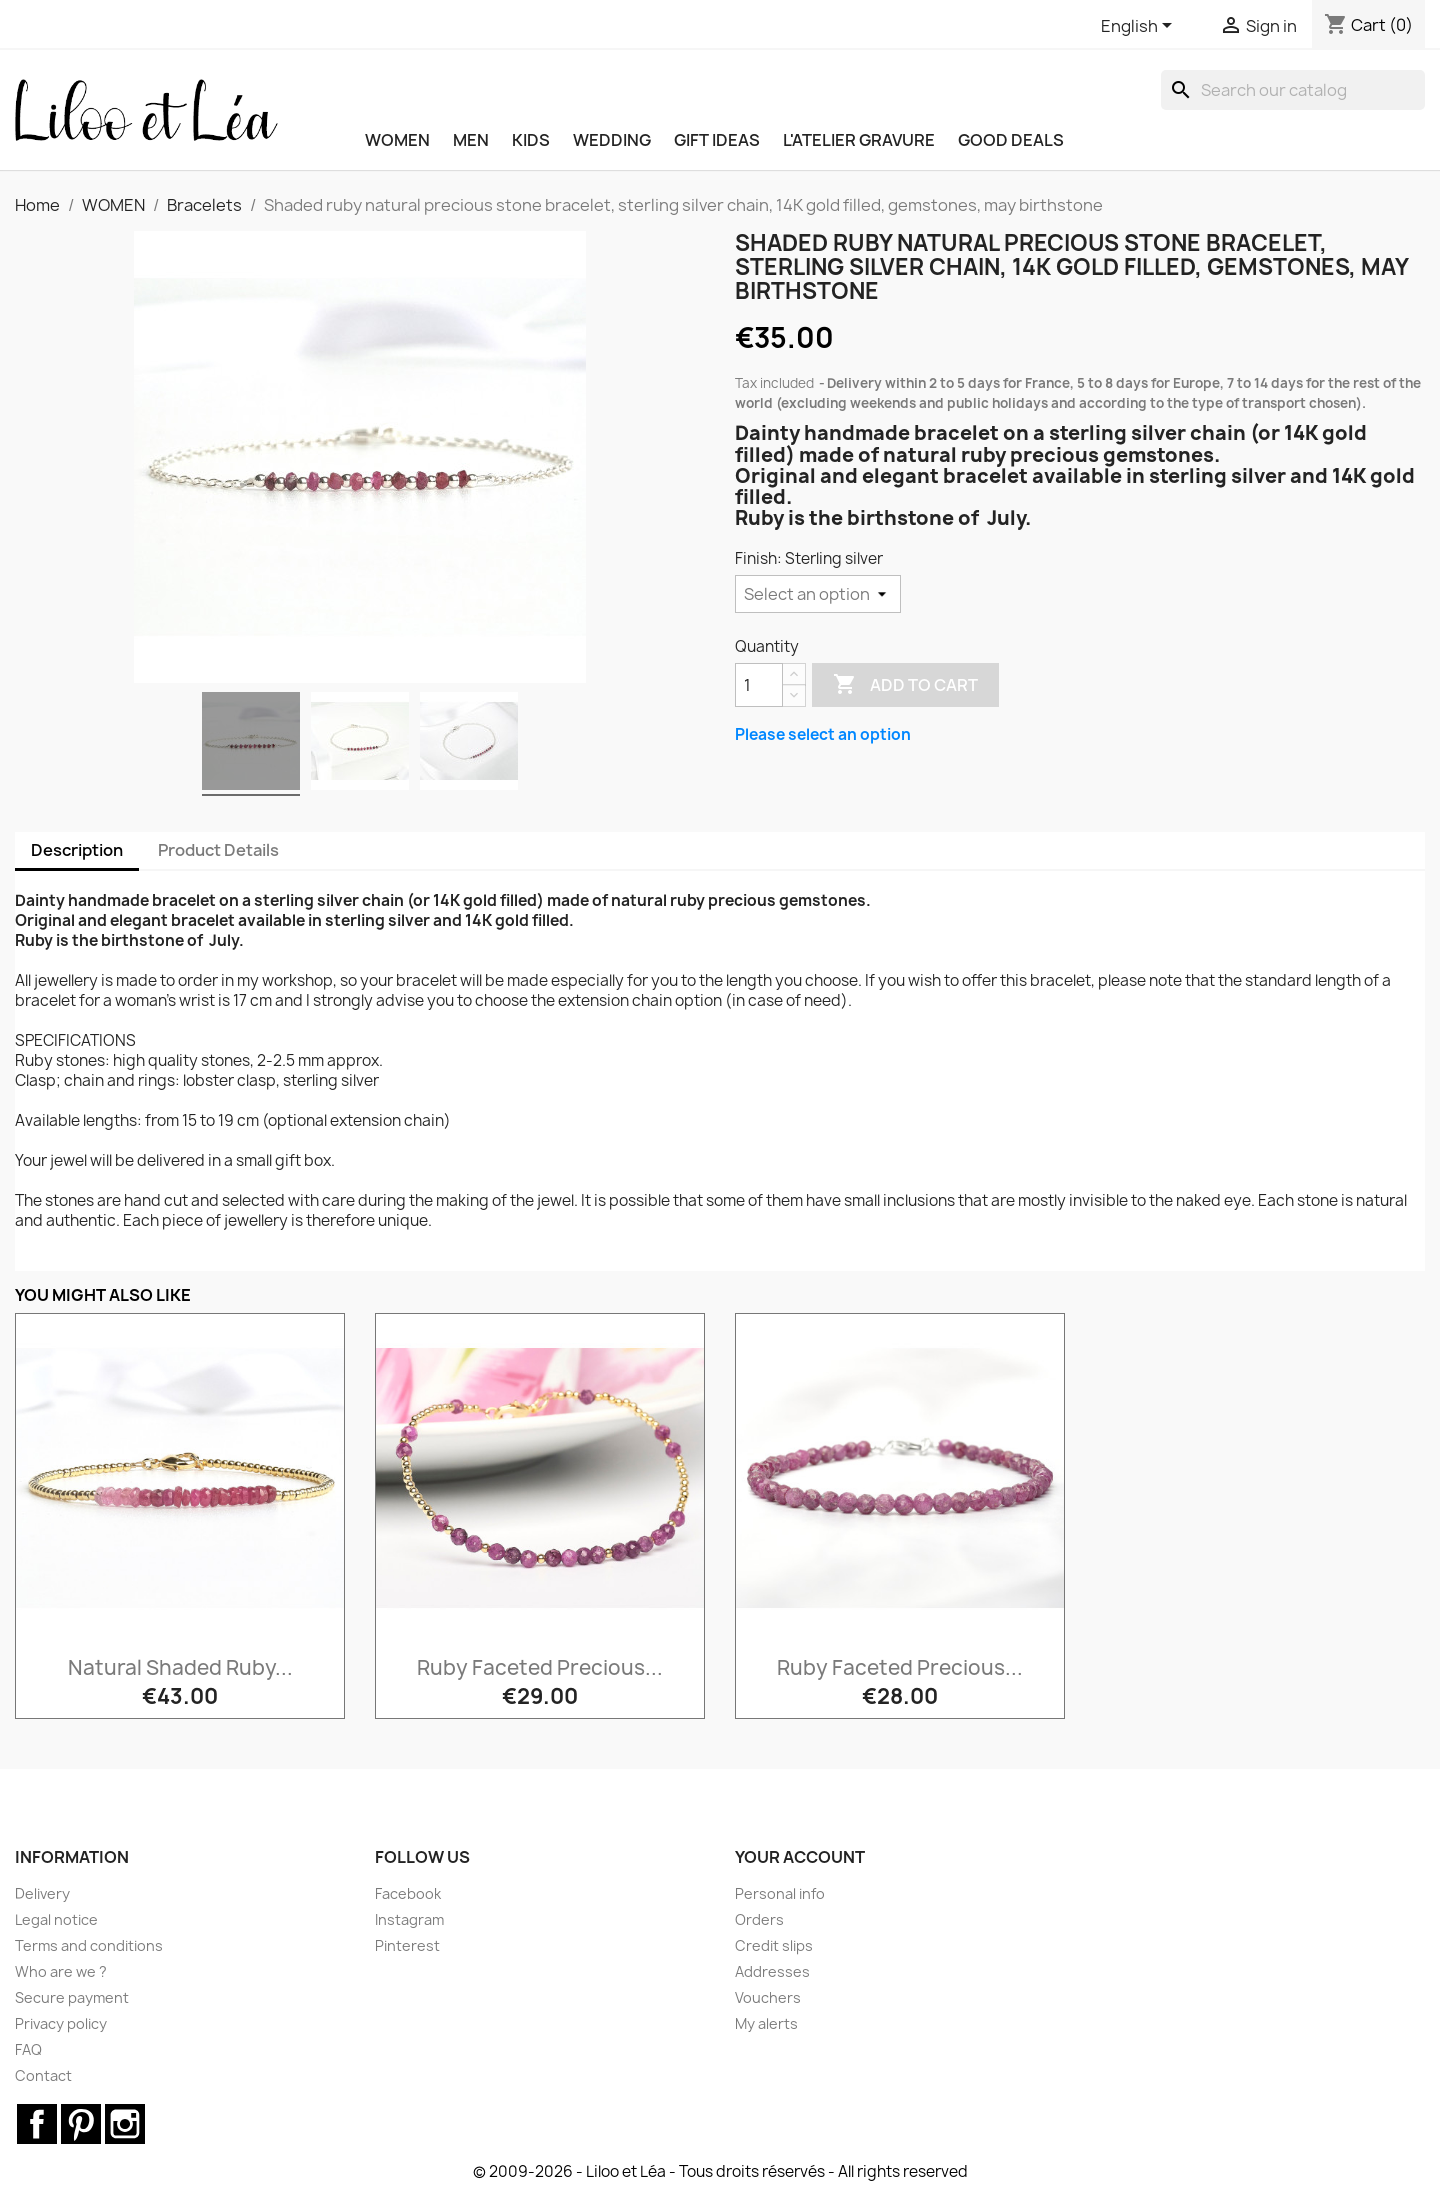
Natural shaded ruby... (180, 1667)
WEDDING (612, 140)
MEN (471, 140)
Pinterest (407, 1945)
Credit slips (774, 1945)
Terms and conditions (89, 1945)
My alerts (766, 2023)
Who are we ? (61, 1971)
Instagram (409, 1919)
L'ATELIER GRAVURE (859, 140)
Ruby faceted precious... (540, 1667)
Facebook (408, 1893)
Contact (43, 2075)
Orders (759, 1919)
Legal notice (56, 1919)
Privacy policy (61, 2023)
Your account (800, 1857)
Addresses (772, 1971)
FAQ (28, 2049)
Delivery (42, 1893)
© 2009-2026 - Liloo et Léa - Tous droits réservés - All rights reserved (720, 2171)
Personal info (780, 1893)
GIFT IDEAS (717, 140)
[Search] (1293, 90)
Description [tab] (77, 850)
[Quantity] (759, 685)
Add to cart (905, 685)
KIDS (531, 140)
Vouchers (768, 1997)
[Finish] (818, 594)
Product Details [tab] (218, 850)
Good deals (1011, 140)
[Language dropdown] (1140, 27)
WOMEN (397, 140)
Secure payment (72, 1997)
